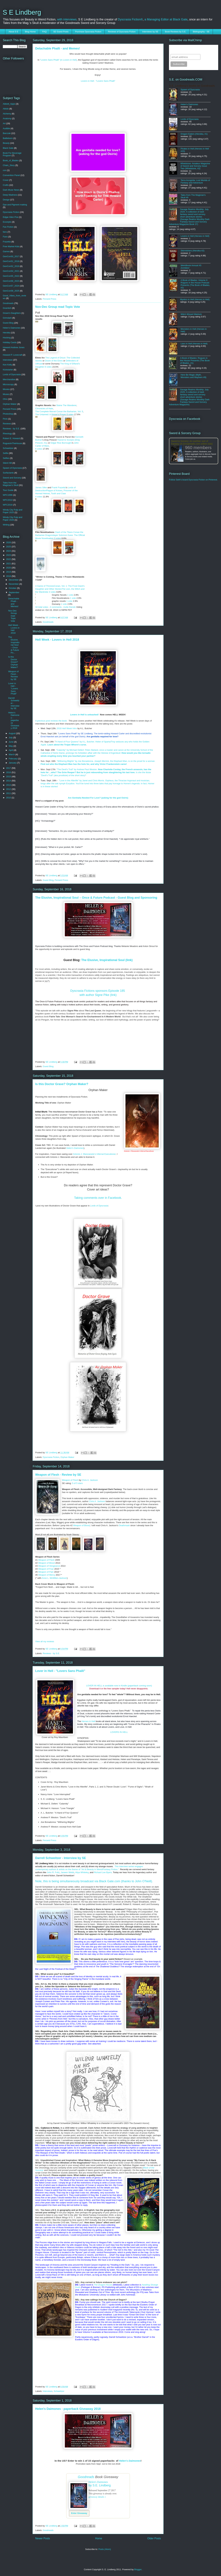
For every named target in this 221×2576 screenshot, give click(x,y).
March (12, 754)
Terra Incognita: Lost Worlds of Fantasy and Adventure (195, 181)
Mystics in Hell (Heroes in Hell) (195, 299)
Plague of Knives (54, 490)
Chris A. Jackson (90, 1480)
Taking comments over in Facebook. (98, 1197)
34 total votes (41, 607)
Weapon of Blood (81, 1525)
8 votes (48, 367)
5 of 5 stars (77, 1483)
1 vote (70, 595)
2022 (9, 559)
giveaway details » (97, 2497)
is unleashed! (84, 714)
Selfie (5, 453)
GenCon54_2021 (11, 271)
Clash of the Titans (64, 532)
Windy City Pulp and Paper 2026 (12, 518)
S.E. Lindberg (102, 2485)
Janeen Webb (67, 1872)
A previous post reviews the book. (51, 720)
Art (4, 123)
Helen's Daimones (75, 1148)
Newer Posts (42, 2538)
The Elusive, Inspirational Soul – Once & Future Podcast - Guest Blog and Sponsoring (96, 897)
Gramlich (7, 308)
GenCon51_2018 (11, 261)
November (14, 584)
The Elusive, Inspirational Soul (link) (107, 960)
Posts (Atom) (104, 2549)
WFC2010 (8, 500)
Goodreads (48, 622)
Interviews (48, 2391)
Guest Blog (48, 880)
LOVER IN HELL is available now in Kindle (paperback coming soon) (119, 1685)
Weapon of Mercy (46, 1575)
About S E (13, 31)
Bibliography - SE (201, 31)
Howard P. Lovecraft (12, 355)
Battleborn (8, 138)
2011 (9, 793)
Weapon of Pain (46, 1572)
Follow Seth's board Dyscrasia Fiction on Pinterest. (193, 479)
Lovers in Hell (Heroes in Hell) (195, 236)
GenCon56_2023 (11, 281)
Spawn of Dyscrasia (12, 468)
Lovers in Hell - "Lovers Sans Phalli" (98, 81)
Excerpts (7, 222)
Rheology (7, 433)
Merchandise (9, 379)
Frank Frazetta (59, 487)
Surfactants (8, 472)
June (11, 742)
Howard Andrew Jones (13, 347)
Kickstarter (8, 369)
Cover (6, 180)
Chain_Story (9, 165)
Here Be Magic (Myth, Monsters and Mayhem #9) (193, 376)
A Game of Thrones (44, 586)
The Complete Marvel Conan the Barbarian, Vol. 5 (59, 411)
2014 (9, 780)
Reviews (7, 423)
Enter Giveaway (79, 2513)
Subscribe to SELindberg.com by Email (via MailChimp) (191, 49)
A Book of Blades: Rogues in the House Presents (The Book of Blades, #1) (195, 360)
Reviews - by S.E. (51, 1653)
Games (6, 251)
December (14, 580)
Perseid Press (49, 299)
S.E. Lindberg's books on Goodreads (192, 85)
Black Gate (8, 148)
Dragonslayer (51, 535)
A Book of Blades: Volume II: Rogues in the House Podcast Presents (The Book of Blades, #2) (195, 284)
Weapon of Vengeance (49, 1566)
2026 (9, 542)
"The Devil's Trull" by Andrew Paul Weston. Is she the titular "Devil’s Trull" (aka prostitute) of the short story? (96, 772)
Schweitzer (59, 2391)
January (13, 762)
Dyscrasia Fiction (51, 1457)
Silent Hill (7, 463)
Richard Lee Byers (103, 1872)
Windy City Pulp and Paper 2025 (12, 511)
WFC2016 (8, 505)
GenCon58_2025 (11, 291)
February (13, 758)
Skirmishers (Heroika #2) (192, 250)
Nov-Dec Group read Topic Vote (57, 306)
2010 (9, 797)
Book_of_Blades (11, 160)
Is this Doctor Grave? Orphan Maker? (61, 1084)
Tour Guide (8, 490)
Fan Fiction (8, 227)
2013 (9, 785)
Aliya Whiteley (82, 1872)
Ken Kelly (7, 364)
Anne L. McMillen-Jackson (54, 1578)
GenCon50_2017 (11, 256)
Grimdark (7, 318)
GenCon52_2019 (11, 266)
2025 (9, 546)
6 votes (70, 414)
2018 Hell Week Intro (67, 728)
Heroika (6, 332)
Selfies (6, 458)
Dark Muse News (11, 190)
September (14, 592)
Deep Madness (10, 195)
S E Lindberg (22, 12)
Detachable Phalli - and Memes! (57, 48)
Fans (5, 236)
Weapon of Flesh (70, 1480)
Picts (5, 419)
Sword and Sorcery (12, 477)
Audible (6, 128)
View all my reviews (44, 1641)
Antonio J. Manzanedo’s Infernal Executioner (94, 1154)
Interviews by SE (150, 31)
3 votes (57, 538)
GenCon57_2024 (11, 286)
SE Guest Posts (60, 31)
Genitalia (98, 798)
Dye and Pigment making (15, 204)
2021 (9, 563)
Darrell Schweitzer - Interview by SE (60, 1858)
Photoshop (8, 414)
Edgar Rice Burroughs (61, 443)
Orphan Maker (67, 1457)
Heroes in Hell (88, 1721)
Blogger (138, 2569)
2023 (9, 555)
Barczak (7, 133)
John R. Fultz (53, 1872)
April (11, 750)
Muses (6, 394)
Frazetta (7, 241)
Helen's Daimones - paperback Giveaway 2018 (68, 2408)
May (11, 746)
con (4, 170)
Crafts (6, 185)
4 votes (38, 496)
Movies (6, 389)
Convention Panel (11, 175)
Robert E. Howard (11, 438)
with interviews (67, 19)
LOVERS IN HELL (119, 1732)
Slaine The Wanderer (66, 405)
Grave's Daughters (12, 313)
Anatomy (7, 118)
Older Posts (154, 2538)
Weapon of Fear (46, 1569)
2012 (9, 789)
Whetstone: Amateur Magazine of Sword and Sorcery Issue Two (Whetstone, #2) (195, 166)
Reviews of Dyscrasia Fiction (122, 31)
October (13, 588)
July (11, 737)
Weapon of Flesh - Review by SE (58, 1474)
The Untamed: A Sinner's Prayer (50, 414)
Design (6, 199)
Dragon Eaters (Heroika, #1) (194, 134)
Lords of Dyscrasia (99, 1205)
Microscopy (8, 384)
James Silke (41, 487)
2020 (9, 567)
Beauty (6, 143)
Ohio (5, 399)
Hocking (7, 337)
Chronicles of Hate (44, 408)
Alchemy (7, 113)
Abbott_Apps (9, 104)
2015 (9, 776)
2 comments (56, 607)
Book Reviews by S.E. (175, 31)
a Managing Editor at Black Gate (165, 19)
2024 (9, 551)
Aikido (6, 108)
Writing (6, 524)
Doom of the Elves (54, 360)
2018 (9, 576)
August (12, 733)
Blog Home (30, 31)
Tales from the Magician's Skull (10, 484)
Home (98, 2538)
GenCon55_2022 (11, 276)
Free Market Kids (11, 246)
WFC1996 (8, 495)
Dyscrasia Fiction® (130, 19)
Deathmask (124, 1525)
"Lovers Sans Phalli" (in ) (58, 60)
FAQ (44, 31)
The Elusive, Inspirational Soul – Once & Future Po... (13, 645)
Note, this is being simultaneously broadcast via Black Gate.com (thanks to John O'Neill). (94, 1881)
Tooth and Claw (58, 493)
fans (5, 232)
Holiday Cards (9, 342)
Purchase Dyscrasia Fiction (88, 31)
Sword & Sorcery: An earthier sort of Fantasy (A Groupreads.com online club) (192, 442)
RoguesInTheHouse (12, 443)
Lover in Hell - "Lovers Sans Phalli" (60, 1671)
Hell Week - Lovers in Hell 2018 (57, 639)
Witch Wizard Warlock (191, 314)
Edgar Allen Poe (10, 217)
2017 (9, 768)
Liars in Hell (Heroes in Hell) (194, 343)
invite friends (69, 607)
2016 (9, 772)
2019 (9, 572)
